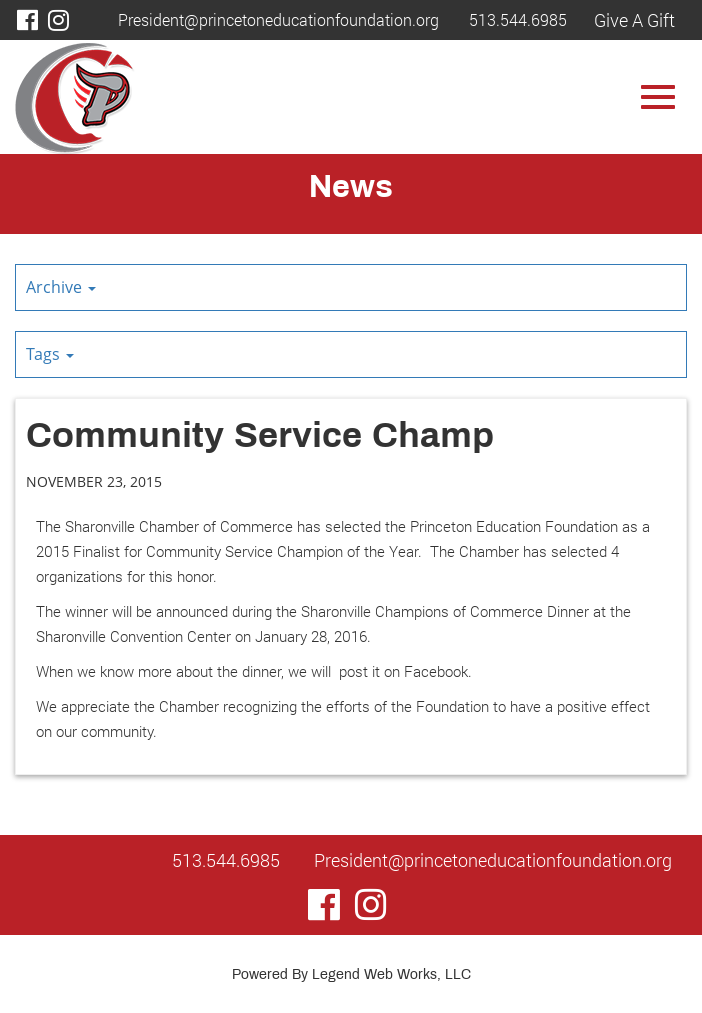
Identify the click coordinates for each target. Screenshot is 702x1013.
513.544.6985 (518, 19)
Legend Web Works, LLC (391, 975)
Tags (50, 354)
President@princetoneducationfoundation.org (278, 19)
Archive (61, 287)
